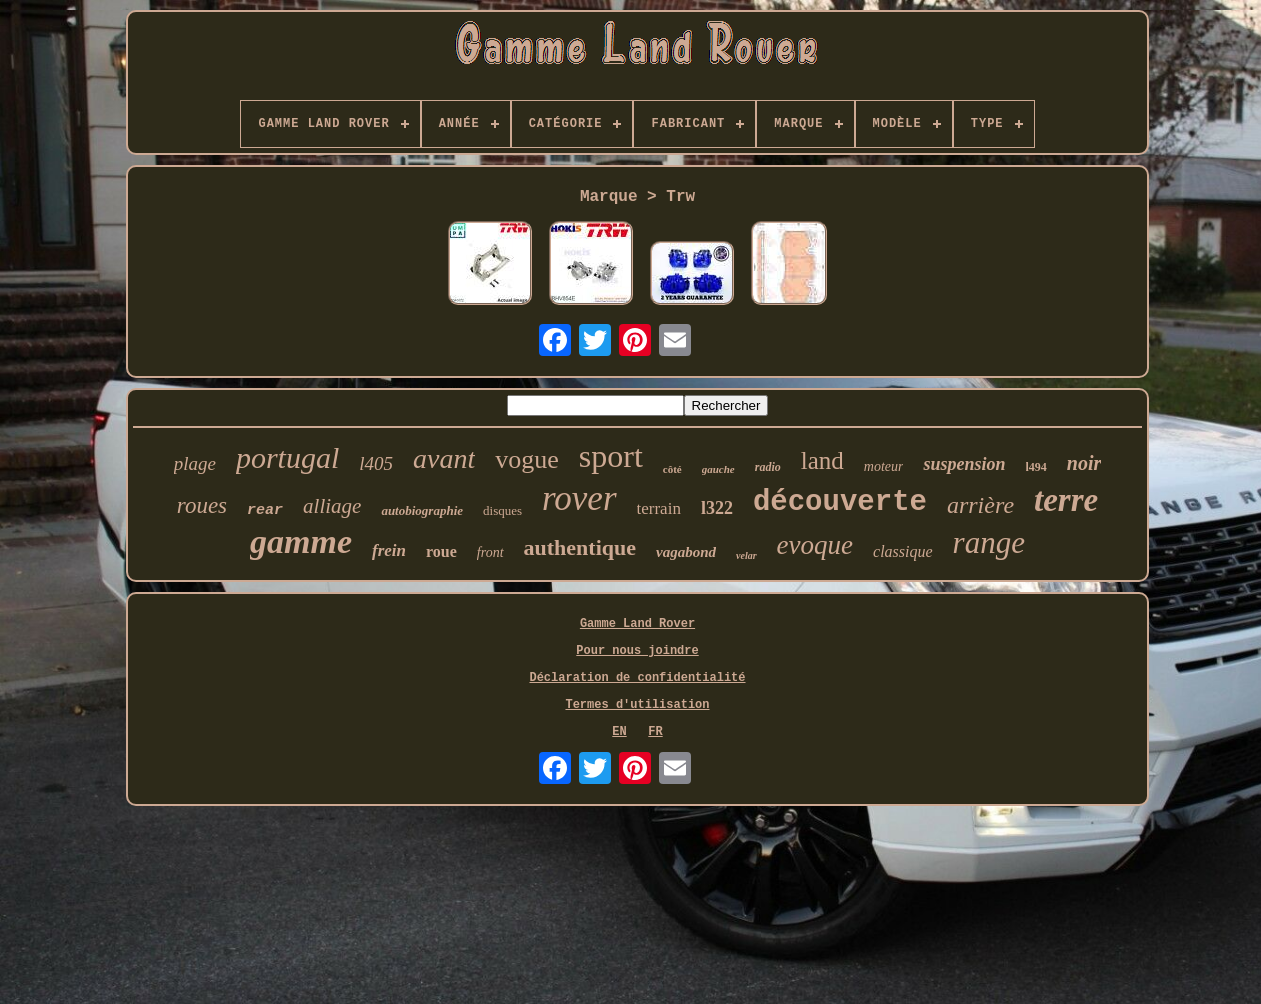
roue (441, 551)
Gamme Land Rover (637, 624)
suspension (964, 464)
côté (672, 469)
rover (579, 498)
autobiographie (422, 510)
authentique (580, 547)
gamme (301, 541)
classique (903, 551)
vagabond (686, 552)
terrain (659, 508)
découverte (840, 502)
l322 (717, 508)
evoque (815, 545)
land (822, 460)
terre (1066, 500)
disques (502, 510)
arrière (980, 505)
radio (768, 467)
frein (389, 550)
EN (619, 732)
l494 (1036, 467)
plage (195, 463)
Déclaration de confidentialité (637, 678)
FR (655, 732)
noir (1084, 463)
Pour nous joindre (637, 651)
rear (265, 510)
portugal (287, 457)
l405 (376, 463)
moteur (884, 466)
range (989, 542)
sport (611, 456)
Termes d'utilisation (637, 705)
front (490, 552)
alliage (332, 506)
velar (746, 555)
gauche (718, 469)
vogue (527, 459)
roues (202, 505)
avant (444, 458)
